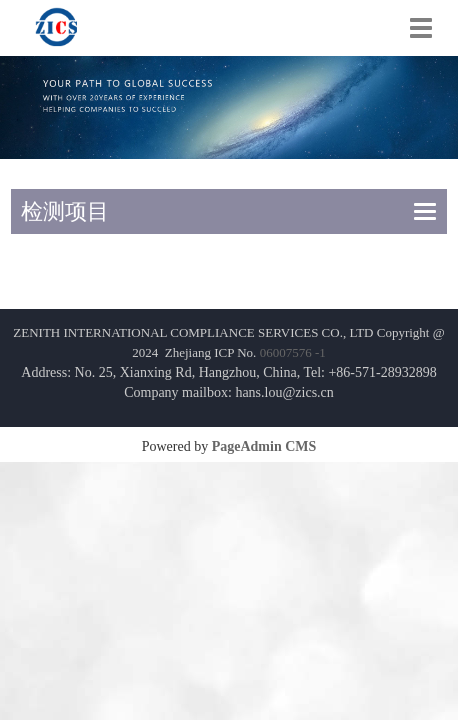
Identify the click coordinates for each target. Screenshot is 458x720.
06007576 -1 (293, 352)
